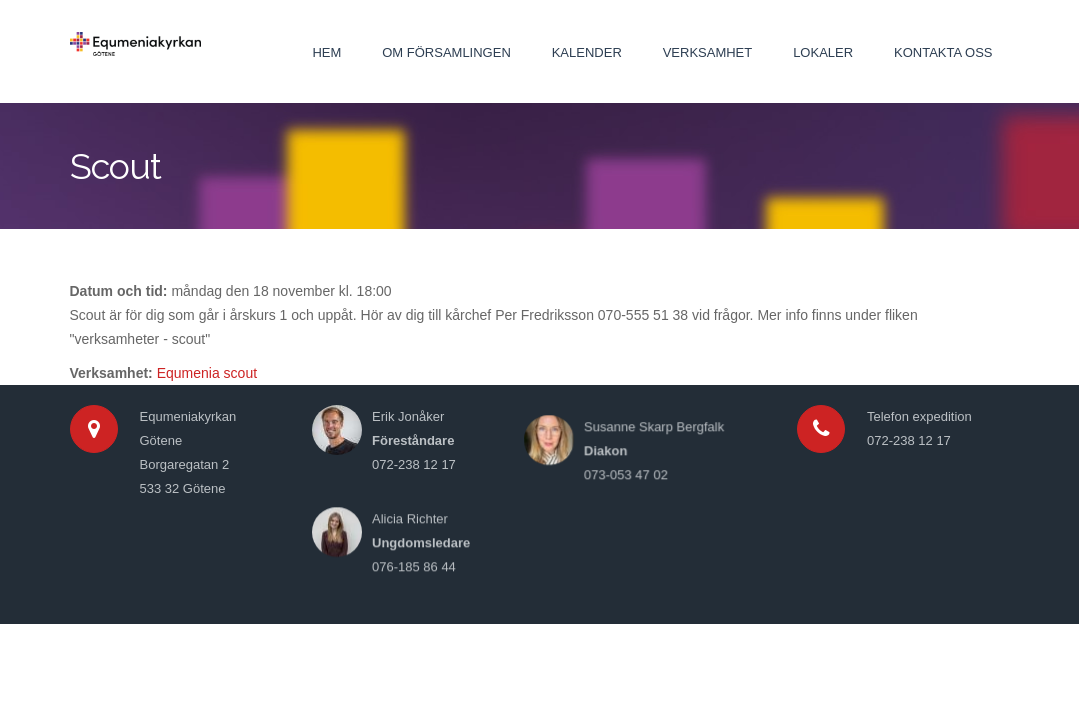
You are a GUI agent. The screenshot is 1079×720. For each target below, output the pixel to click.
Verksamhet (708, 52)
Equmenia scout (207, 373)
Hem (326, 52)
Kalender (587, 52)
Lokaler (823, 52)
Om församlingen (446, 52)
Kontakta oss (943, 52)
